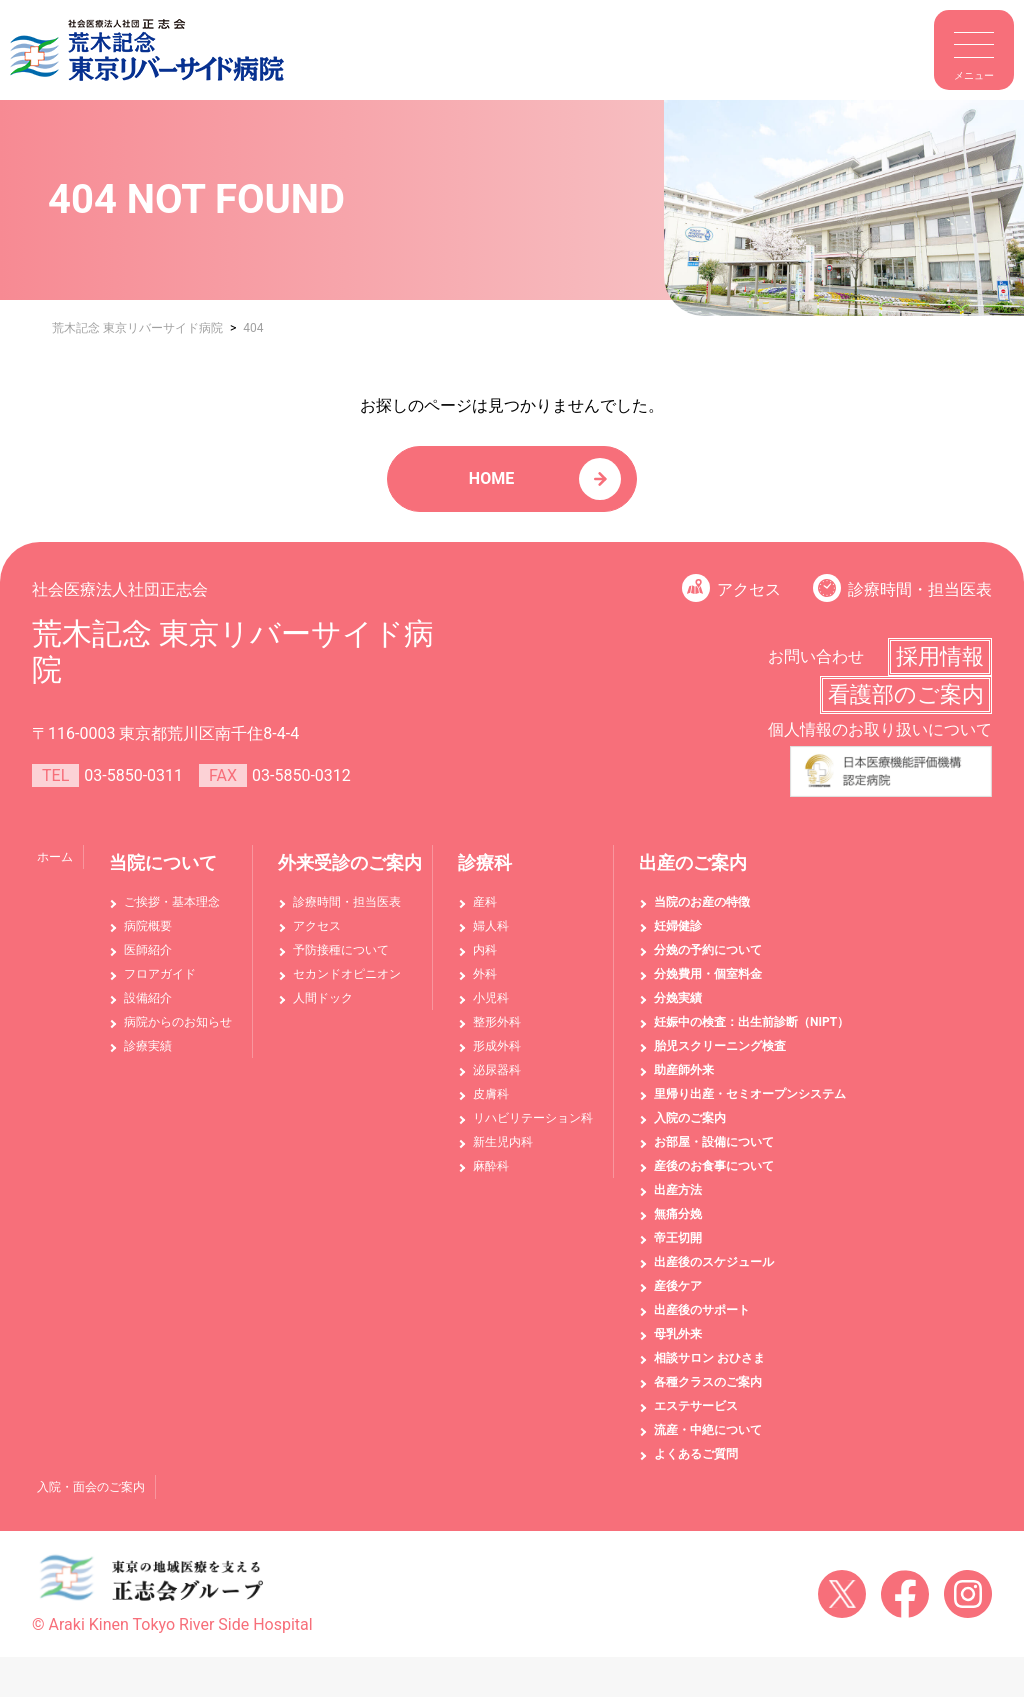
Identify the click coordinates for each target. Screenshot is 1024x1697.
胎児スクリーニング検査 (720, 1046)
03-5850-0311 (133, 775)
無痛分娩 (678, 1214)
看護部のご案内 (906, 694)
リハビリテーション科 (533, 1118)
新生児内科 (503, 1142)
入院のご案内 (690, 1118)
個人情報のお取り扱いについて (880, 729)
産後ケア (678, 1286)
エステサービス (696, 1406)
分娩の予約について (708, 950)
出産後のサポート (702, 1310)
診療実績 (148, 1046)
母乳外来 (678, 1334)
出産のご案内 (693, 862)
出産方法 (678, 1190)
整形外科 (497, 1022)
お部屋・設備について (714, 1142)
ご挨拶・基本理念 (172, 902)
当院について (163, 862)
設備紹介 (148, 998)
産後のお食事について (714, 1166)
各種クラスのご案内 (708, 1382)
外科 (485, 974)
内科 (485, 950)
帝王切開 (678, 1238)
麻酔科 (491, 1166)
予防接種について (341, 950)
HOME (491, 478)
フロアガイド (160, 974)
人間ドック (323, 998)
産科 (485, 902)
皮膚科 (491, 1094)
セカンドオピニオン (347, 974)
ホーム (55, 857)
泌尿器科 (497, 1070)
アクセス (749, 589)
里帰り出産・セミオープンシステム (750, 1094)
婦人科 (491, 926)
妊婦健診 (678, 926)
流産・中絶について (708, 1430)
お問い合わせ (816, 656)
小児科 (491, 998)
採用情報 (940, 656)
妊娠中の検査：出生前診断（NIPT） (751, 1022)
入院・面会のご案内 (91, 1487)
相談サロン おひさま (709, 1358)
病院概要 (148, 926)
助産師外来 (684, 1070)
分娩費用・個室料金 (708, 974)
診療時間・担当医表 (920, 589)
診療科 (485, 862)
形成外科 (497, 1046)
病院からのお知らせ (178, 1022)
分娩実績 (678, 998)
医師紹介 (148, 950)
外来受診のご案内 (350, 862)
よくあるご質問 (696, 1454)
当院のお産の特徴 (702, 902)
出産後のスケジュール (714, 1262)
